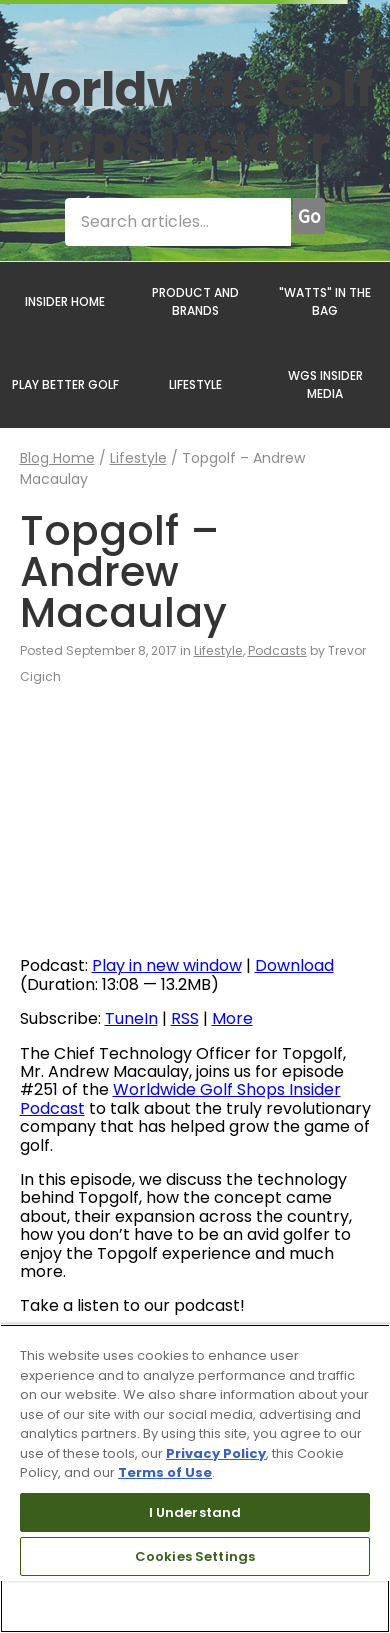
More (232, 1018)
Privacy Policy (216, 1453)
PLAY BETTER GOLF (65, 384)
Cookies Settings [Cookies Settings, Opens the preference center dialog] (195, 1556)
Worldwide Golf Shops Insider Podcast (180, 1098)
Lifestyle (138, 458)
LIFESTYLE (195, 384)
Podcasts (277, 650)
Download (294, 965)
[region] (195, 1478)
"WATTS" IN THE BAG (325, 301)
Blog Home (57, 458)
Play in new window (167, 965)
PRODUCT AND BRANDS (195, 301)
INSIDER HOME (65, 301)
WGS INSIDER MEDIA (325, 384)
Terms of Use (165, 1472)
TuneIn (131, 1018)
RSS (185, 1018)
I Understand (195, 1512)
